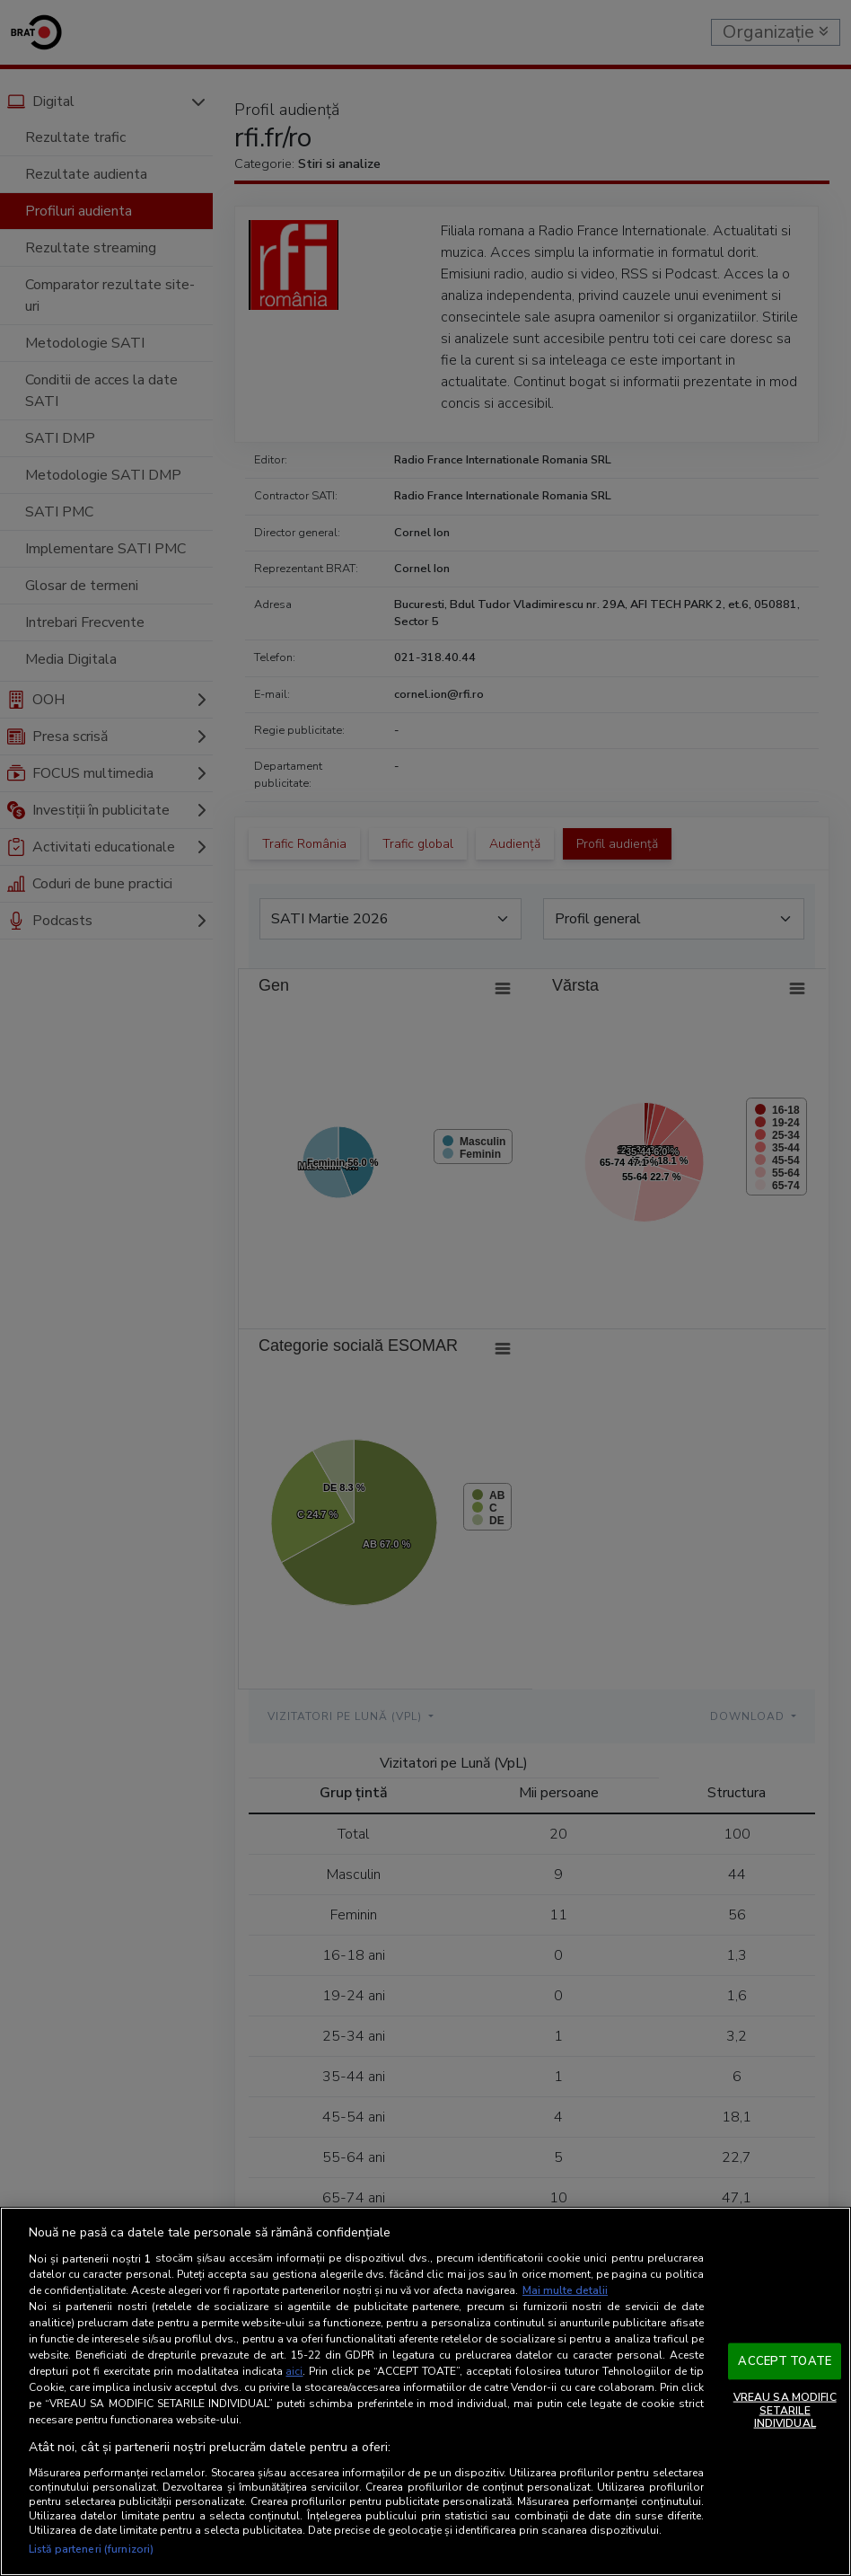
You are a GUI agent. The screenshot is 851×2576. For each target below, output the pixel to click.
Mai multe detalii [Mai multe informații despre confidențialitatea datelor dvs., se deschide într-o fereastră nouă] (565, 2290)
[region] (425, 2391)
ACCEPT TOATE (784, 2360)
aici (294, 2371)
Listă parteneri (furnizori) (91, 2549)
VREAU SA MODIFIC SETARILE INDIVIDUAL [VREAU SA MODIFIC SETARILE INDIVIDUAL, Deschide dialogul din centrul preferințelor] (785, 2410)
